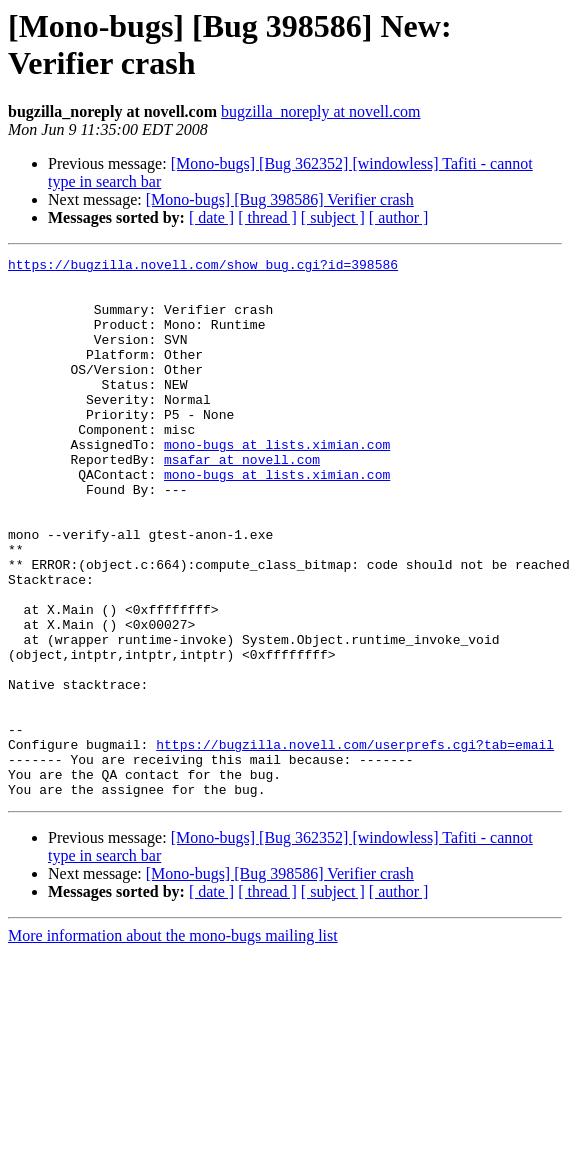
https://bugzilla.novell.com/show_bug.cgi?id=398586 (203, 267)
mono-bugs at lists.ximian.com (277, 483)
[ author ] (399, 217)
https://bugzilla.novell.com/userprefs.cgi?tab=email (355, 843)
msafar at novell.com (242, 501)
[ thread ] (267, 217)
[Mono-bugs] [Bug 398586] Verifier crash (280, 199)
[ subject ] (333, 217)
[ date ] (211, 217)
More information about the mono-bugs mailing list (173, 1043)
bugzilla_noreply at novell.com (321, 111)
